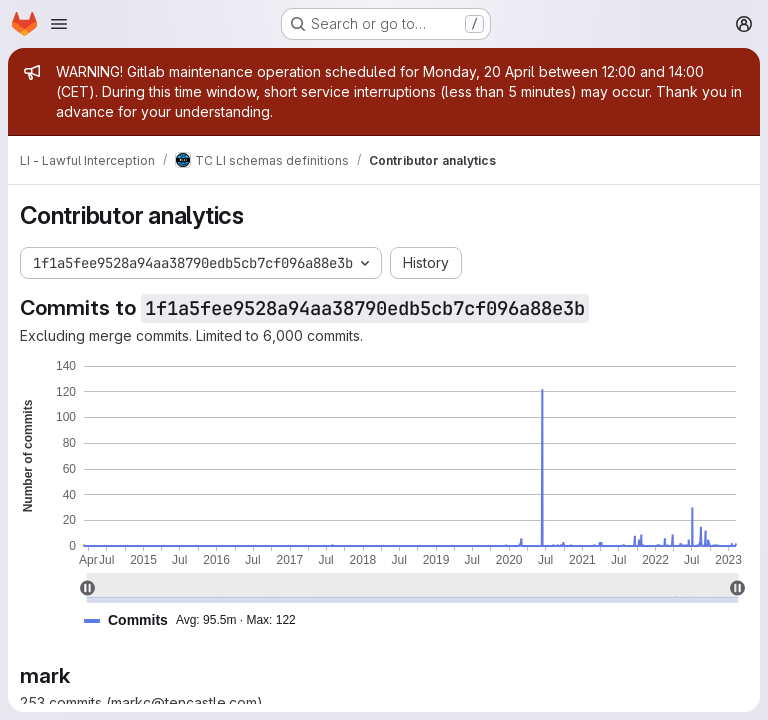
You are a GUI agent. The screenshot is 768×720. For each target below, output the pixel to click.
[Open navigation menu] (59, 24)
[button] (198, 620)
